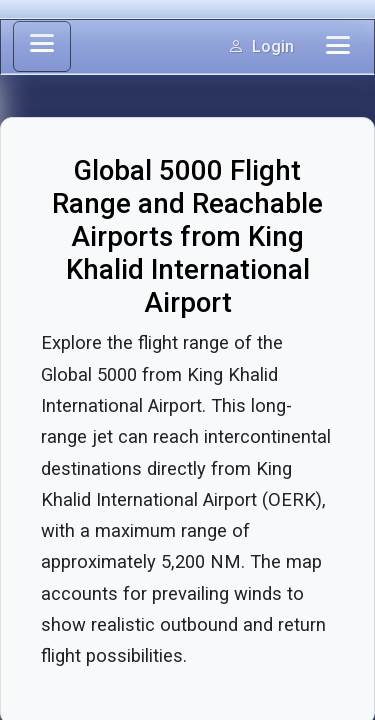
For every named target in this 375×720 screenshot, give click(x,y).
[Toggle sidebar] (42, 46)
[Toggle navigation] (338, 46)
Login (261, 46)
